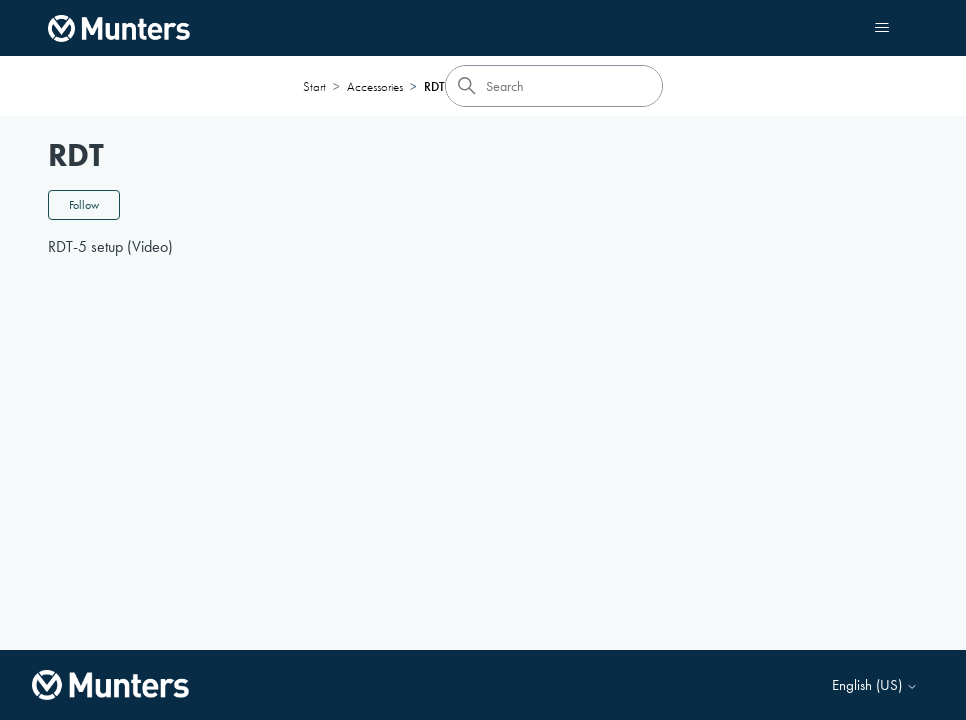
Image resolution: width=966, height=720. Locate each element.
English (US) (875, 685)
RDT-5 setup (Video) (110, 246)
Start (314, 86)
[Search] (554, 86)
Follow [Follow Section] (84, 205)
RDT (434, 86)
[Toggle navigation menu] (882, 28)
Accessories (375, 86)
